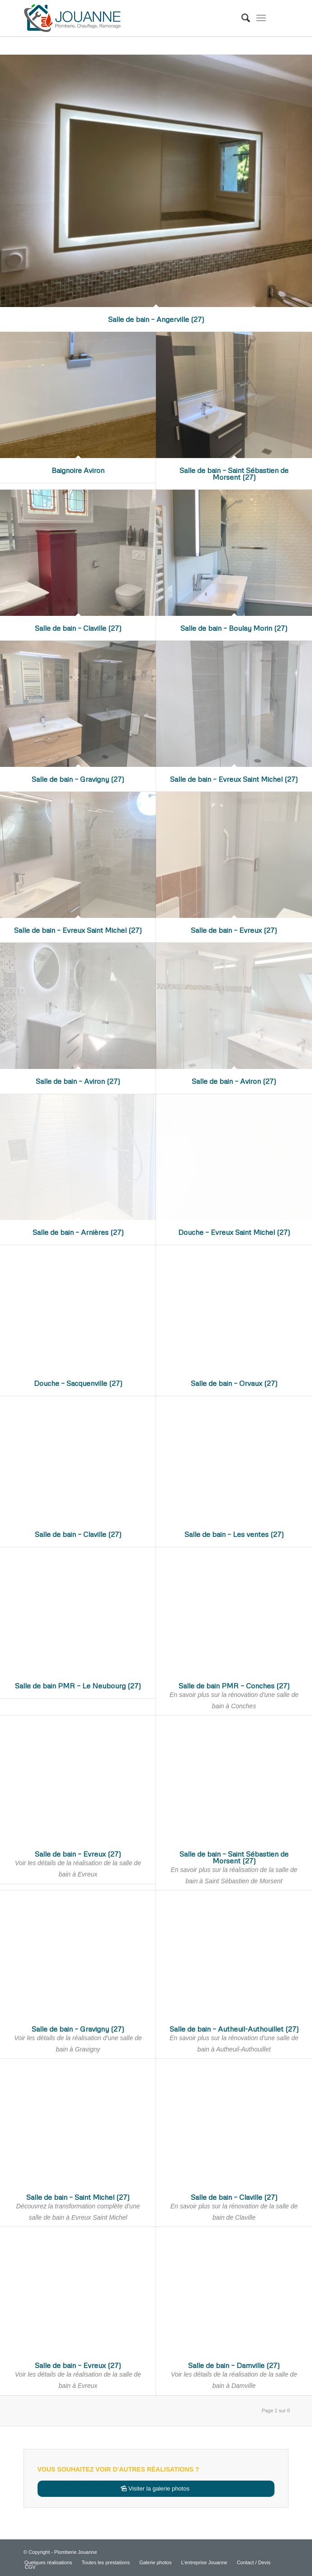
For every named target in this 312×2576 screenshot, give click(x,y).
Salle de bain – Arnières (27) (78, 1232)
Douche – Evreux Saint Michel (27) (234, 1232)
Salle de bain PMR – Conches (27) (234, 1685)
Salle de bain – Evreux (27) (234, 930)
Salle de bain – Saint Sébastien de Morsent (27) (234, 474)
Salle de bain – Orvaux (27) (234, 1383)
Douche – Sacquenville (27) (78, 1383)
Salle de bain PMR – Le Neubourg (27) (78, 1685)
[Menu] (261, 18)
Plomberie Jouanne (75, 2552)
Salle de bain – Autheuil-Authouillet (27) (234, 2028)
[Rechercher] (241, 18)
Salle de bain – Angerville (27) (156, 319)
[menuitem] (241, 18)
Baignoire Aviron (78, 470)
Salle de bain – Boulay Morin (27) (234, 628)
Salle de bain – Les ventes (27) (234, 1534)
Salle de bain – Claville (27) (78, 628)
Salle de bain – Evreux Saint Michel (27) (234, 779)
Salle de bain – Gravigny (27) (78, 779)
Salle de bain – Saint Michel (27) (78, 2197)
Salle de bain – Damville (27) (234, 2365)
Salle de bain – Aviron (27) (78, 1081)
